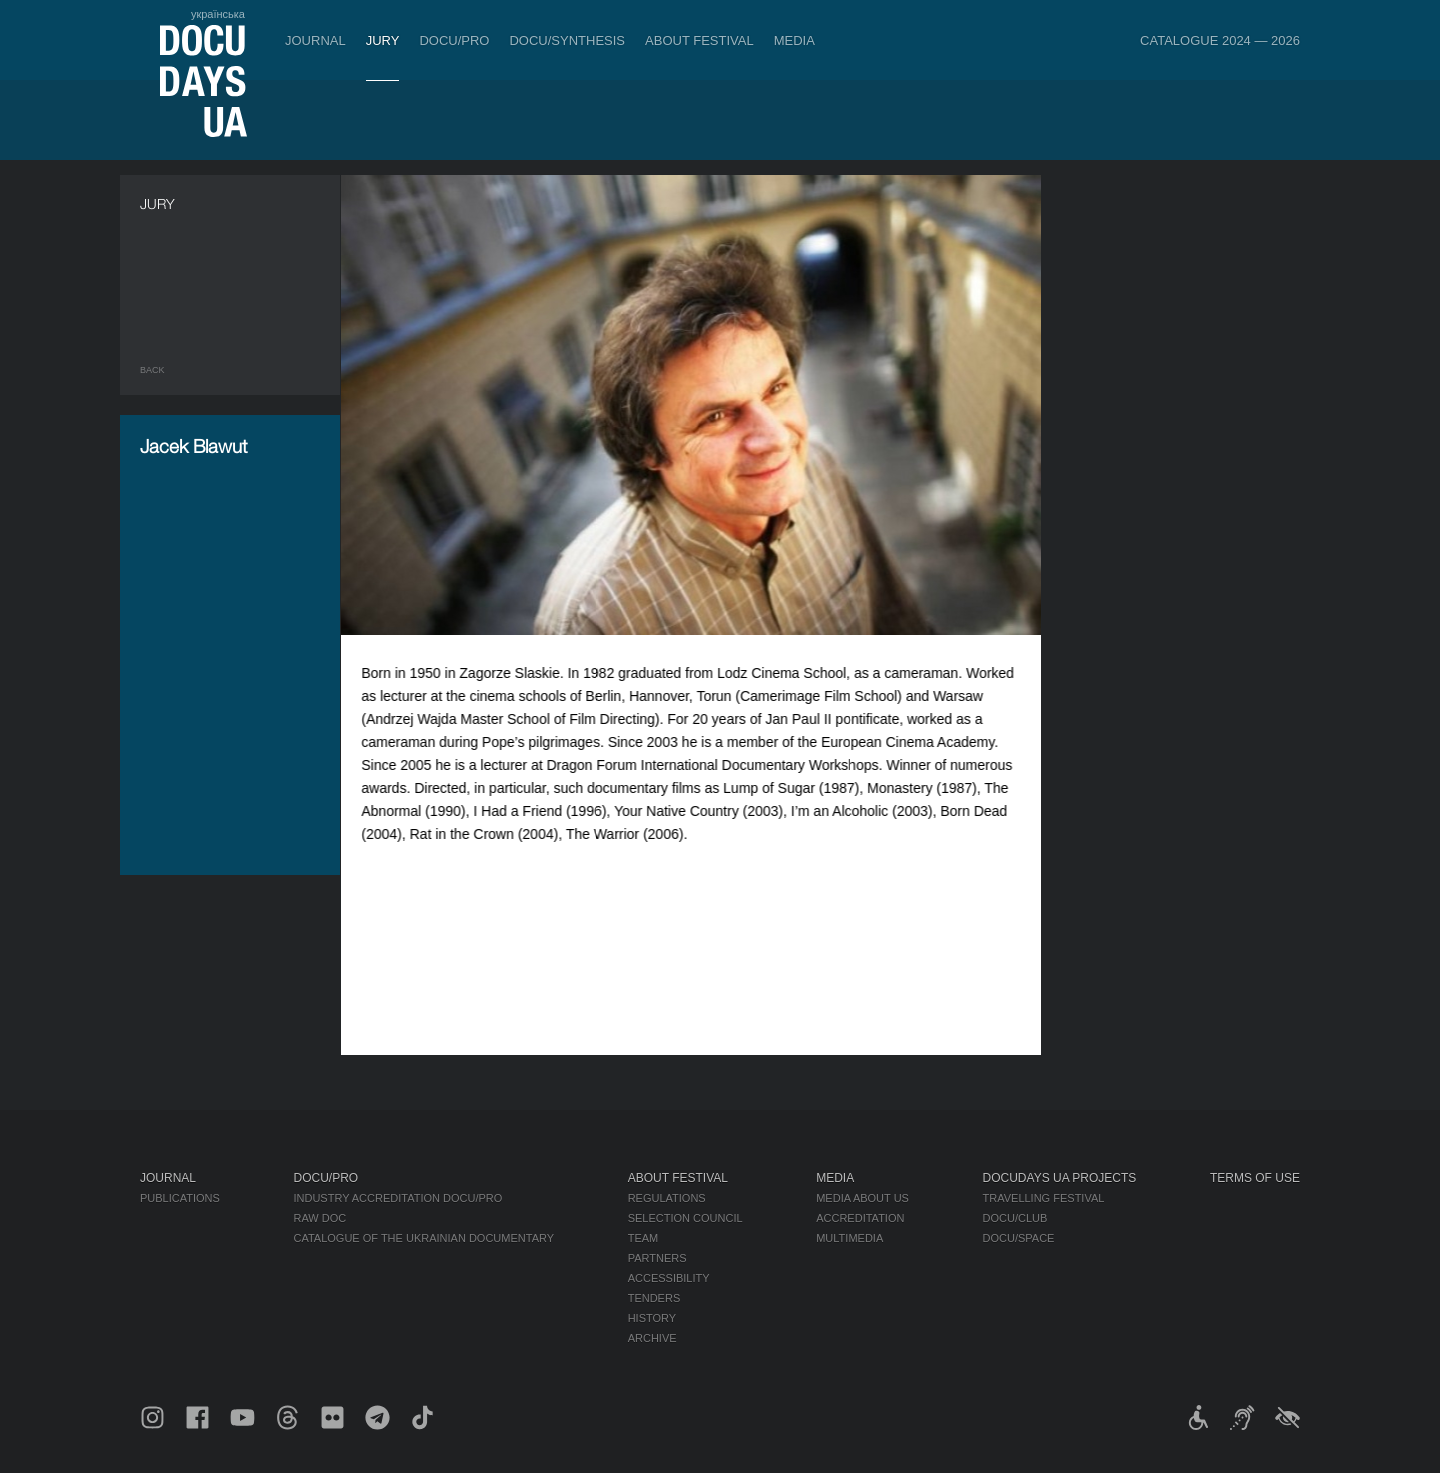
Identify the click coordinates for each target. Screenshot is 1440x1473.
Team (643, 1238)
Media (794, 40)
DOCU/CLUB (1015, 1218)
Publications (180, 1198)
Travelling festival (1044, 1198)
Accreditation (860, 1218)
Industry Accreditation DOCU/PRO (397, 1198)
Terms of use (1255, 1178)
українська (218, 14)
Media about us (862, 1198)
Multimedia (849, 1238)
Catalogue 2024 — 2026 (1220, 40)
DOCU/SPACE (1019, 1238)
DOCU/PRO (454, 40)
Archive (652, 1338)
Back (152, 370)
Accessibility (669, 1278)
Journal (315, 40)
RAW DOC (319, 1218)
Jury (383, 40)
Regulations (667, 1198)
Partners (657, 1258)
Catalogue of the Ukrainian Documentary (423, 1238)
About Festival (699, 40)
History (652, 1318)
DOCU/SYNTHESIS (567, 40)
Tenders (654, 1298)
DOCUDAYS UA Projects (1060, 1178)
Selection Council (685, 1218)
